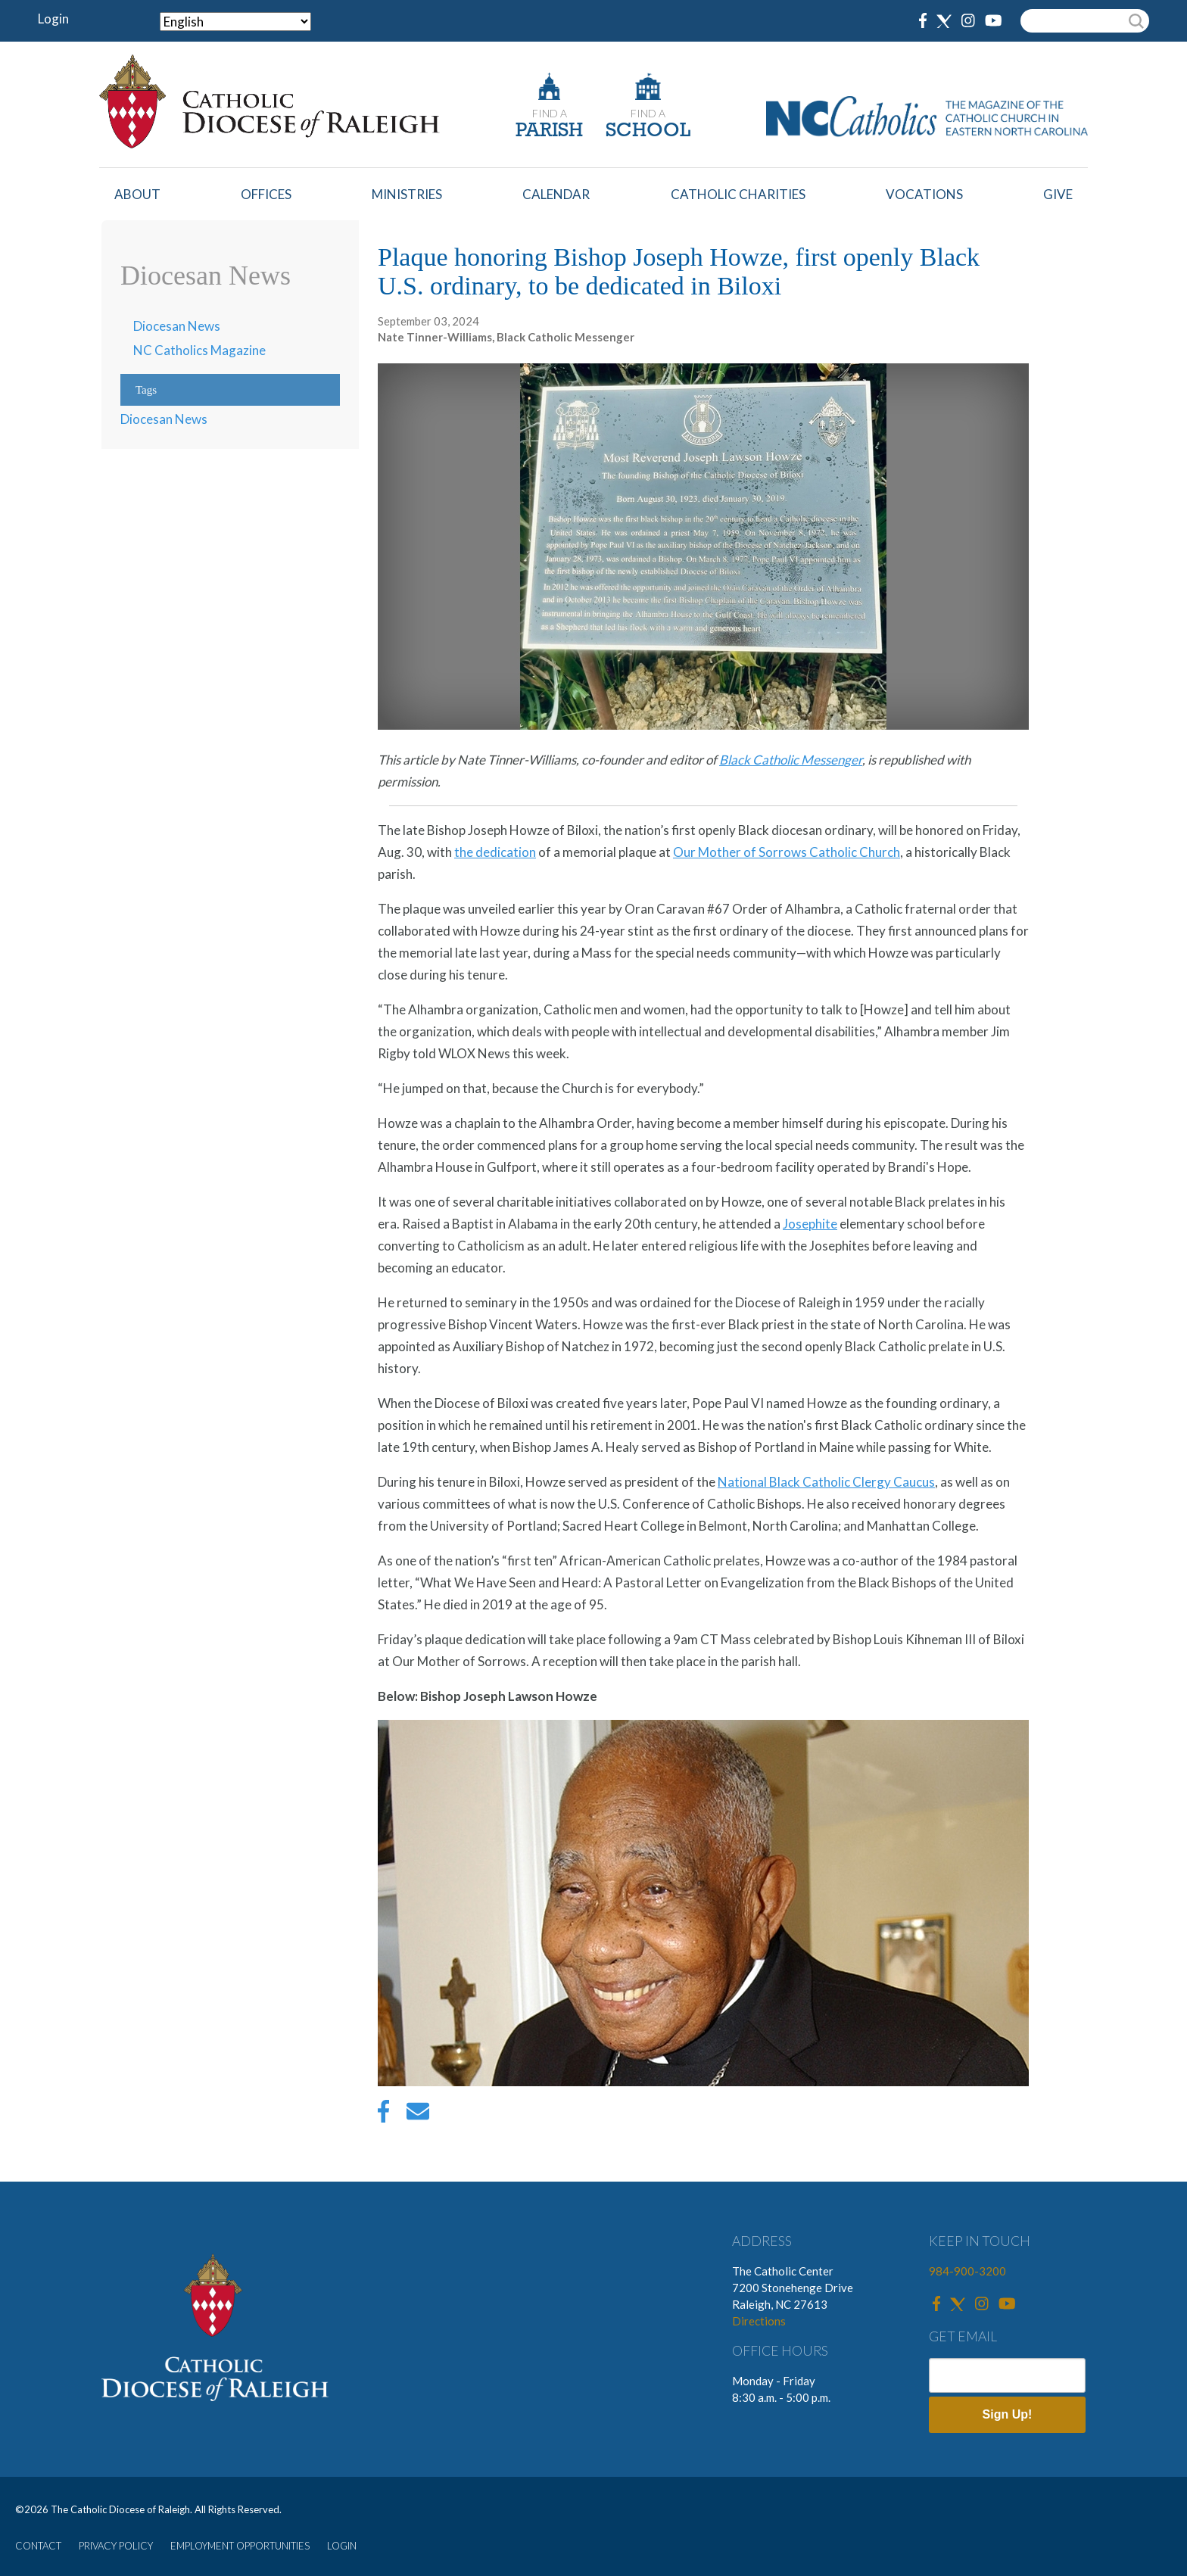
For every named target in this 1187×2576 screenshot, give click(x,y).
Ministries (407, 194)
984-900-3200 (967, 2271)
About (137, 194)
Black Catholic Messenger (790, 760)
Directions (759, 2321)
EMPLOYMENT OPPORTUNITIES (240, 2546)
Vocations (924, 194)
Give (1058, 194)
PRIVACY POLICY (116, 2546)
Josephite (810, 1224)
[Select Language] (235, 21)
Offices (266, 194)
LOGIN (342, 2546)
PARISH (549, 131)
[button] (703, 2081)
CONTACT (38, 2546)
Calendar (556, 194)
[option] (703, 1906)
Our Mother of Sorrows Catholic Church (786, 852)
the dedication (495, 852)
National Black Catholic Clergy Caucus (826, 1482)
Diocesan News (176, 326)
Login (53, 18)
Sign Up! (1008, 2414)
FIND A (549, 113)
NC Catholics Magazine (199, 350)
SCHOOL (648, 131)
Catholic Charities (738, 194)
